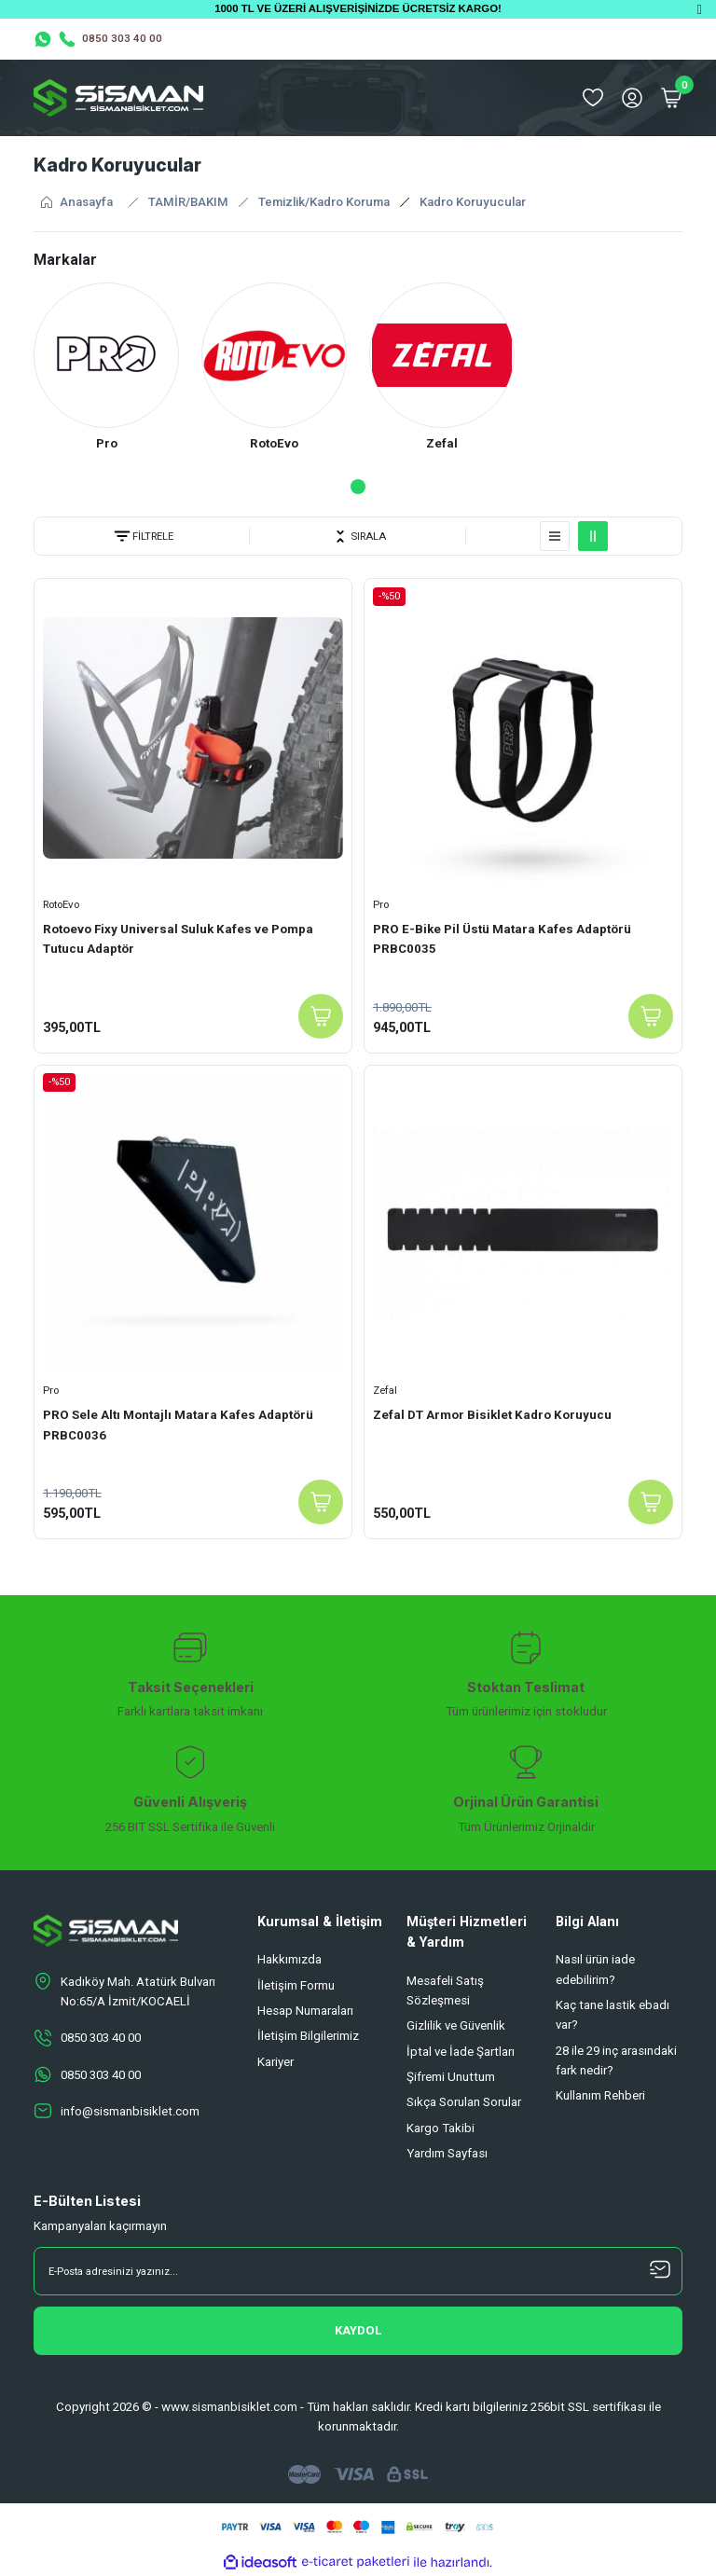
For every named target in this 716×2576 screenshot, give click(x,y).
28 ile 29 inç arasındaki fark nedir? (616, 2060)
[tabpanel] (106, 369)
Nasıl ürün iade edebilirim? (595, 1970)
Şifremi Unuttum (450, 2078)
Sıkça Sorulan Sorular (463, 2103)
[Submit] (358, 2331)
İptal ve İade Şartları (460, 2052)
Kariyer (275, 2062)
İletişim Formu (296, 1985)
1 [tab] (358, 487)
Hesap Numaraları (305, 2011)
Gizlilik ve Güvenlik (455, 2026)
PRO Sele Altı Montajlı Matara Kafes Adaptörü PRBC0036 (178, 1424)
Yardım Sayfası (447, 2154)
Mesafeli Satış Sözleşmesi (445, 1990)
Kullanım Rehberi (600, 2096)
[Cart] (671, 98)
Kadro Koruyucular (473, 202)
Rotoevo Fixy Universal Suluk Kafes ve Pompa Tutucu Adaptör (178, 939)
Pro (381, 904)
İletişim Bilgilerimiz (308, 2037)
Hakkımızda (289, 1960)
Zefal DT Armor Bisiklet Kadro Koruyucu (492, 1415)
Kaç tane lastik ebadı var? (612, 2015)
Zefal (385, 1390)
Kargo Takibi (440, 2128)
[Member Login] (632, 98)
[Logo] (118, 98)
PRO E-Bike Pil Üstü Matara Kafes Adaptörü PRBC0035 (502, 939)
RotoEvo (61, 904)
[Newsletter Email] (358, 2272)
